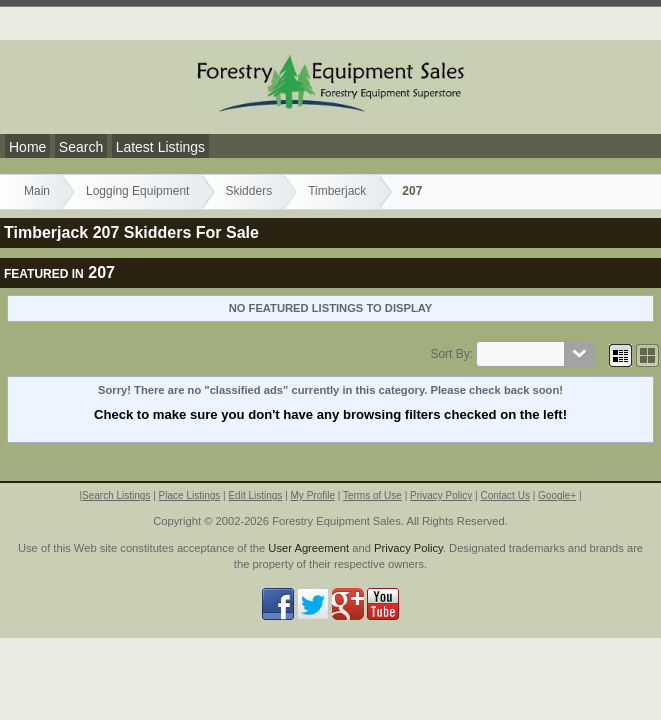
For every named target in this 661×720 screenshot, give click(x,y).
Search (81, 147)
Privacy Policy (441, 495)
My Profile (313, 495)
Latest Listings (161, 147)
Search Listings (116, 495)
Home (27, 147)
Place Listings (190, 495)
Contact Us (504, 495)
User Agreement (308, 548)
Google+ (557, 495)
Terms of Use (372, 495)
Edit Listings (255, 495)
